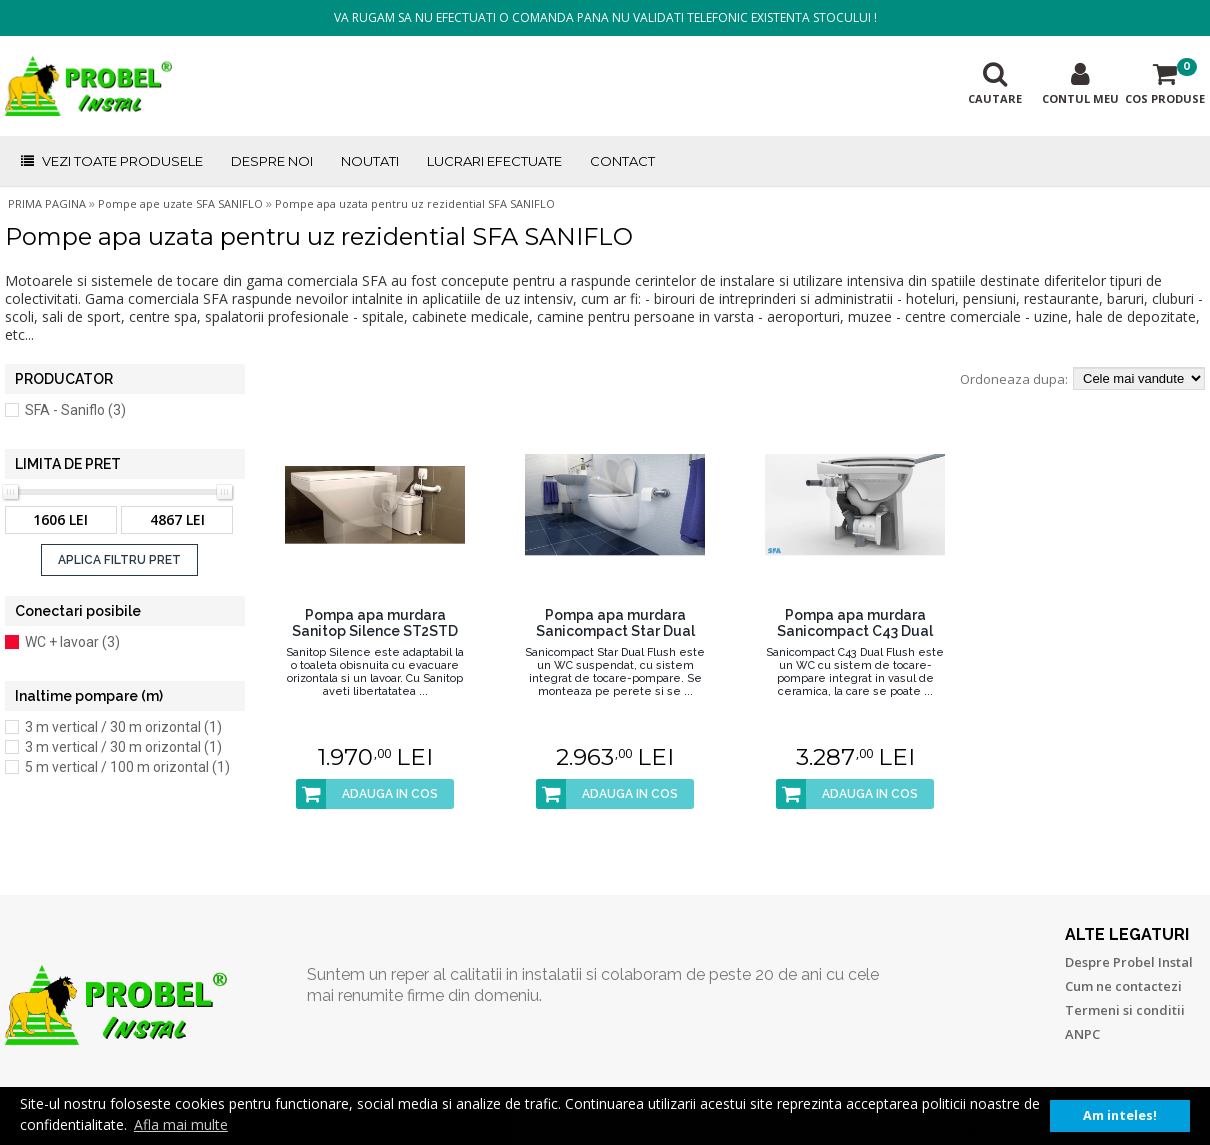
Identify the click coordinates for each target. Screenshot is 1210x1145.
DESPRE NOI (272, 161)
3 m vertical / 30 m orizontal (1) (123, 727)
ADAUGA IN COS (367, 794)
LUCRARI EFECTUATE (494, 161)
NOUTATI (370, 161)
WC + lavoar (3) (72, 642)
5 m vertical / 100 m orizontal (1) (127, 767)
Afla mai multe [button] (181, 1124)
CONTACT (622, 161)
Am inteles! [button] (1120, 1115)
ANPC (1082, 1034)
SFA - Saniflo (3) (75, 410)
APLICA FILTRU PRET (119, 560)
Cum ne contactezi (1123, 986)
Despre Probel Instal (1129, 962)
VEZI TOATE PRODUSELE (111, 161)
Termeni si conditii (1125, 1010)
